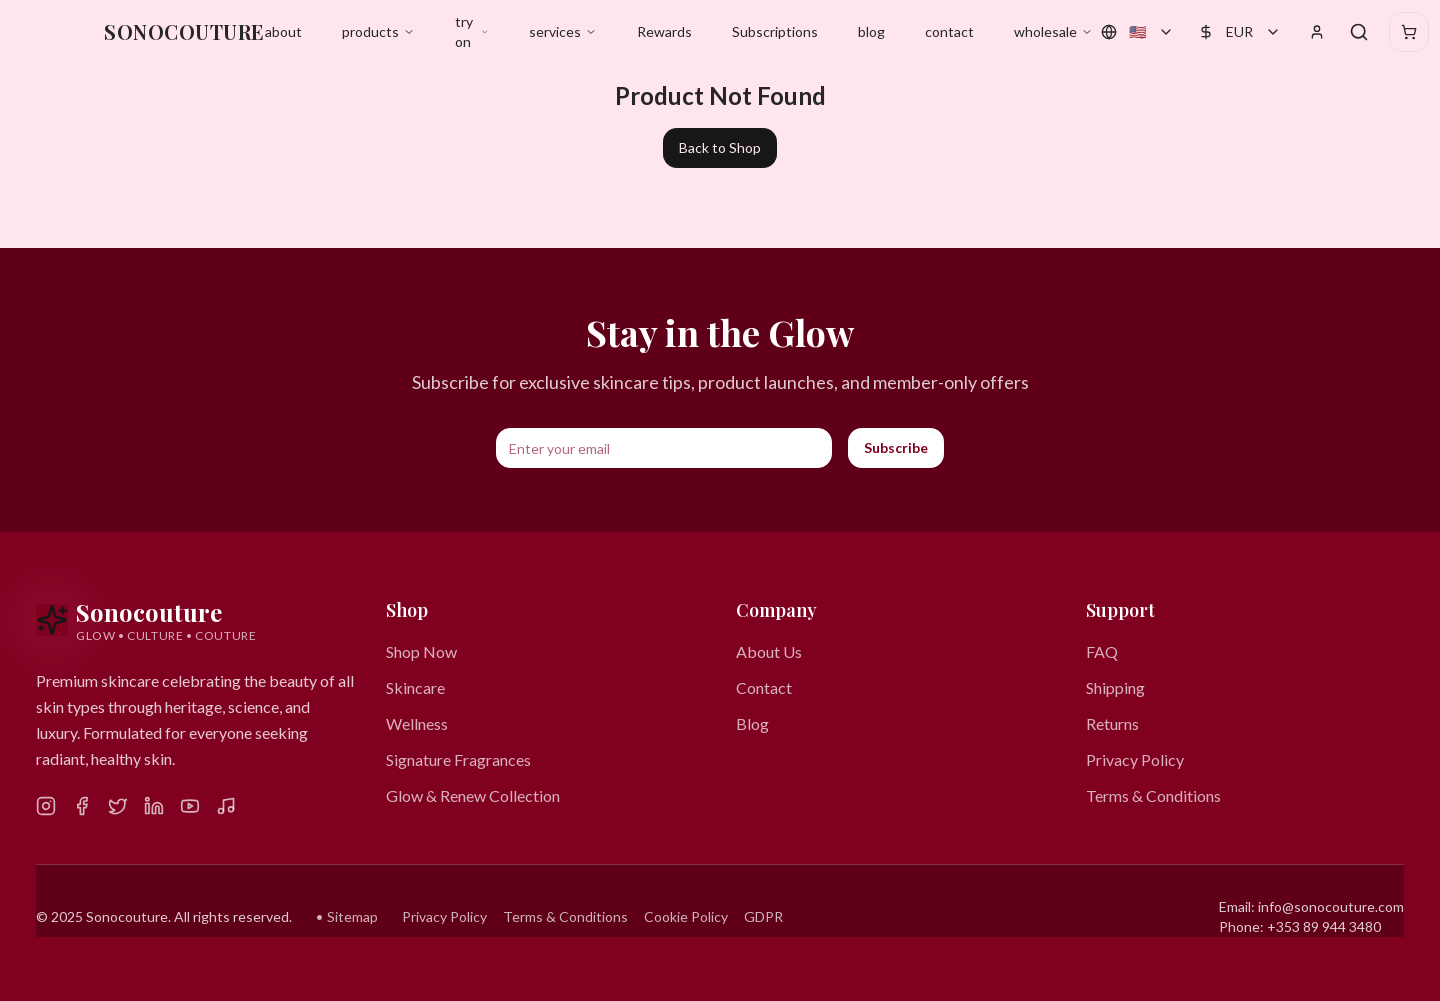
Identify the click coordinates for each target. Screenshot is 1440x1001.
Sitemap (352, 916)
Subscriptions (775, 31)
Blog (752, 723)
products (378, 31)
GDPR (763, 916)
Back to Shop (720, 147)
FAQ (1102, 651)
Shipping (1115, 687)
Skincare (415, 687)
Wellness (417, 723)
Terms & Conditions (1153, 795)
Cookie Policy (686, 916)
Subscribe (896, 447)
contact (949, 31)
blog (871, 31)
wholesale (1053, 31)
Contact (764, 687)
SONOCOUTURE (184, 31)
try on (472, 31)
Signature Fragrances (458, 759)
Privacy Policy (1135, 759)
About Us (769, 651)
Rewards (664, 31)
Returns (1112, 723)
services (563, 31)
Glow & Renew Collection (473, 795)
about (283, 31)
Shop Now (421, 651)
